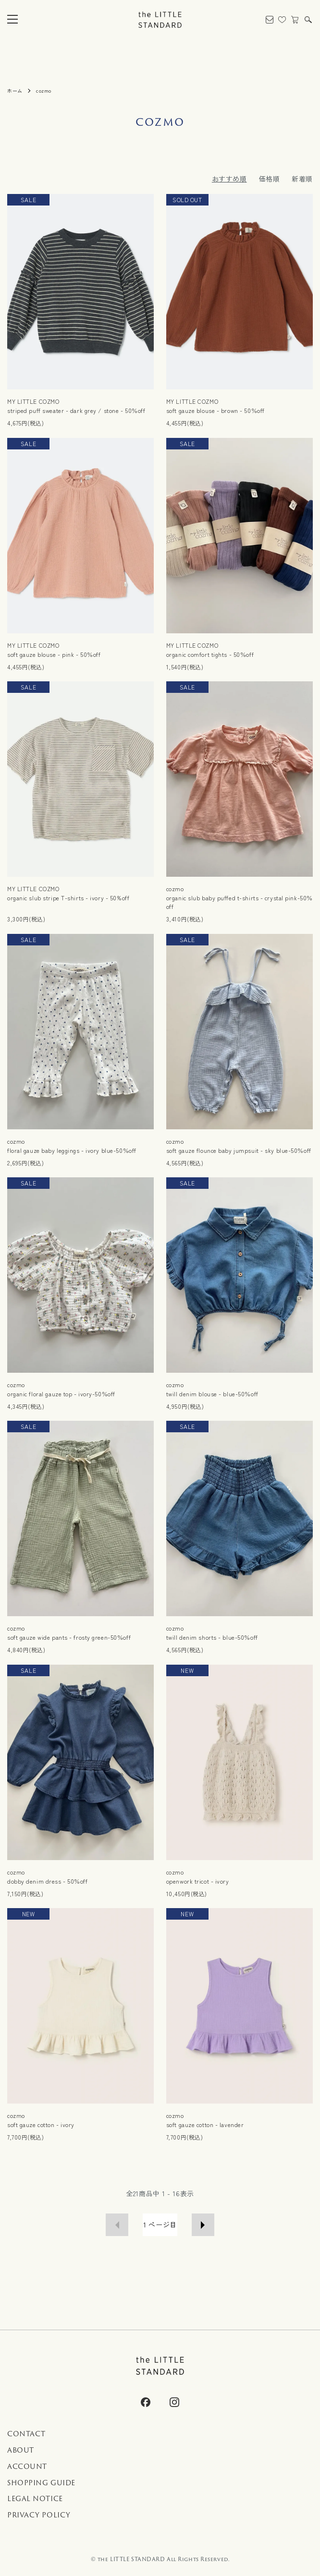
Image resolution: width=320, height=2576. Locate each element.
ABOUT (20, 2450)
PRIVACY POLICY (39, 2515)
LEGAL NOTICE (35, 2498)
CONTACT (26, 2434)
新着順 (302, 178)
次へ (203, 2224)
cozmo (43, 90)
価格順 (269, 178)
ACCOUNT (27, 2466)
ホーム (15, 90)
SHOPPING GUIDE (41, 2483)
